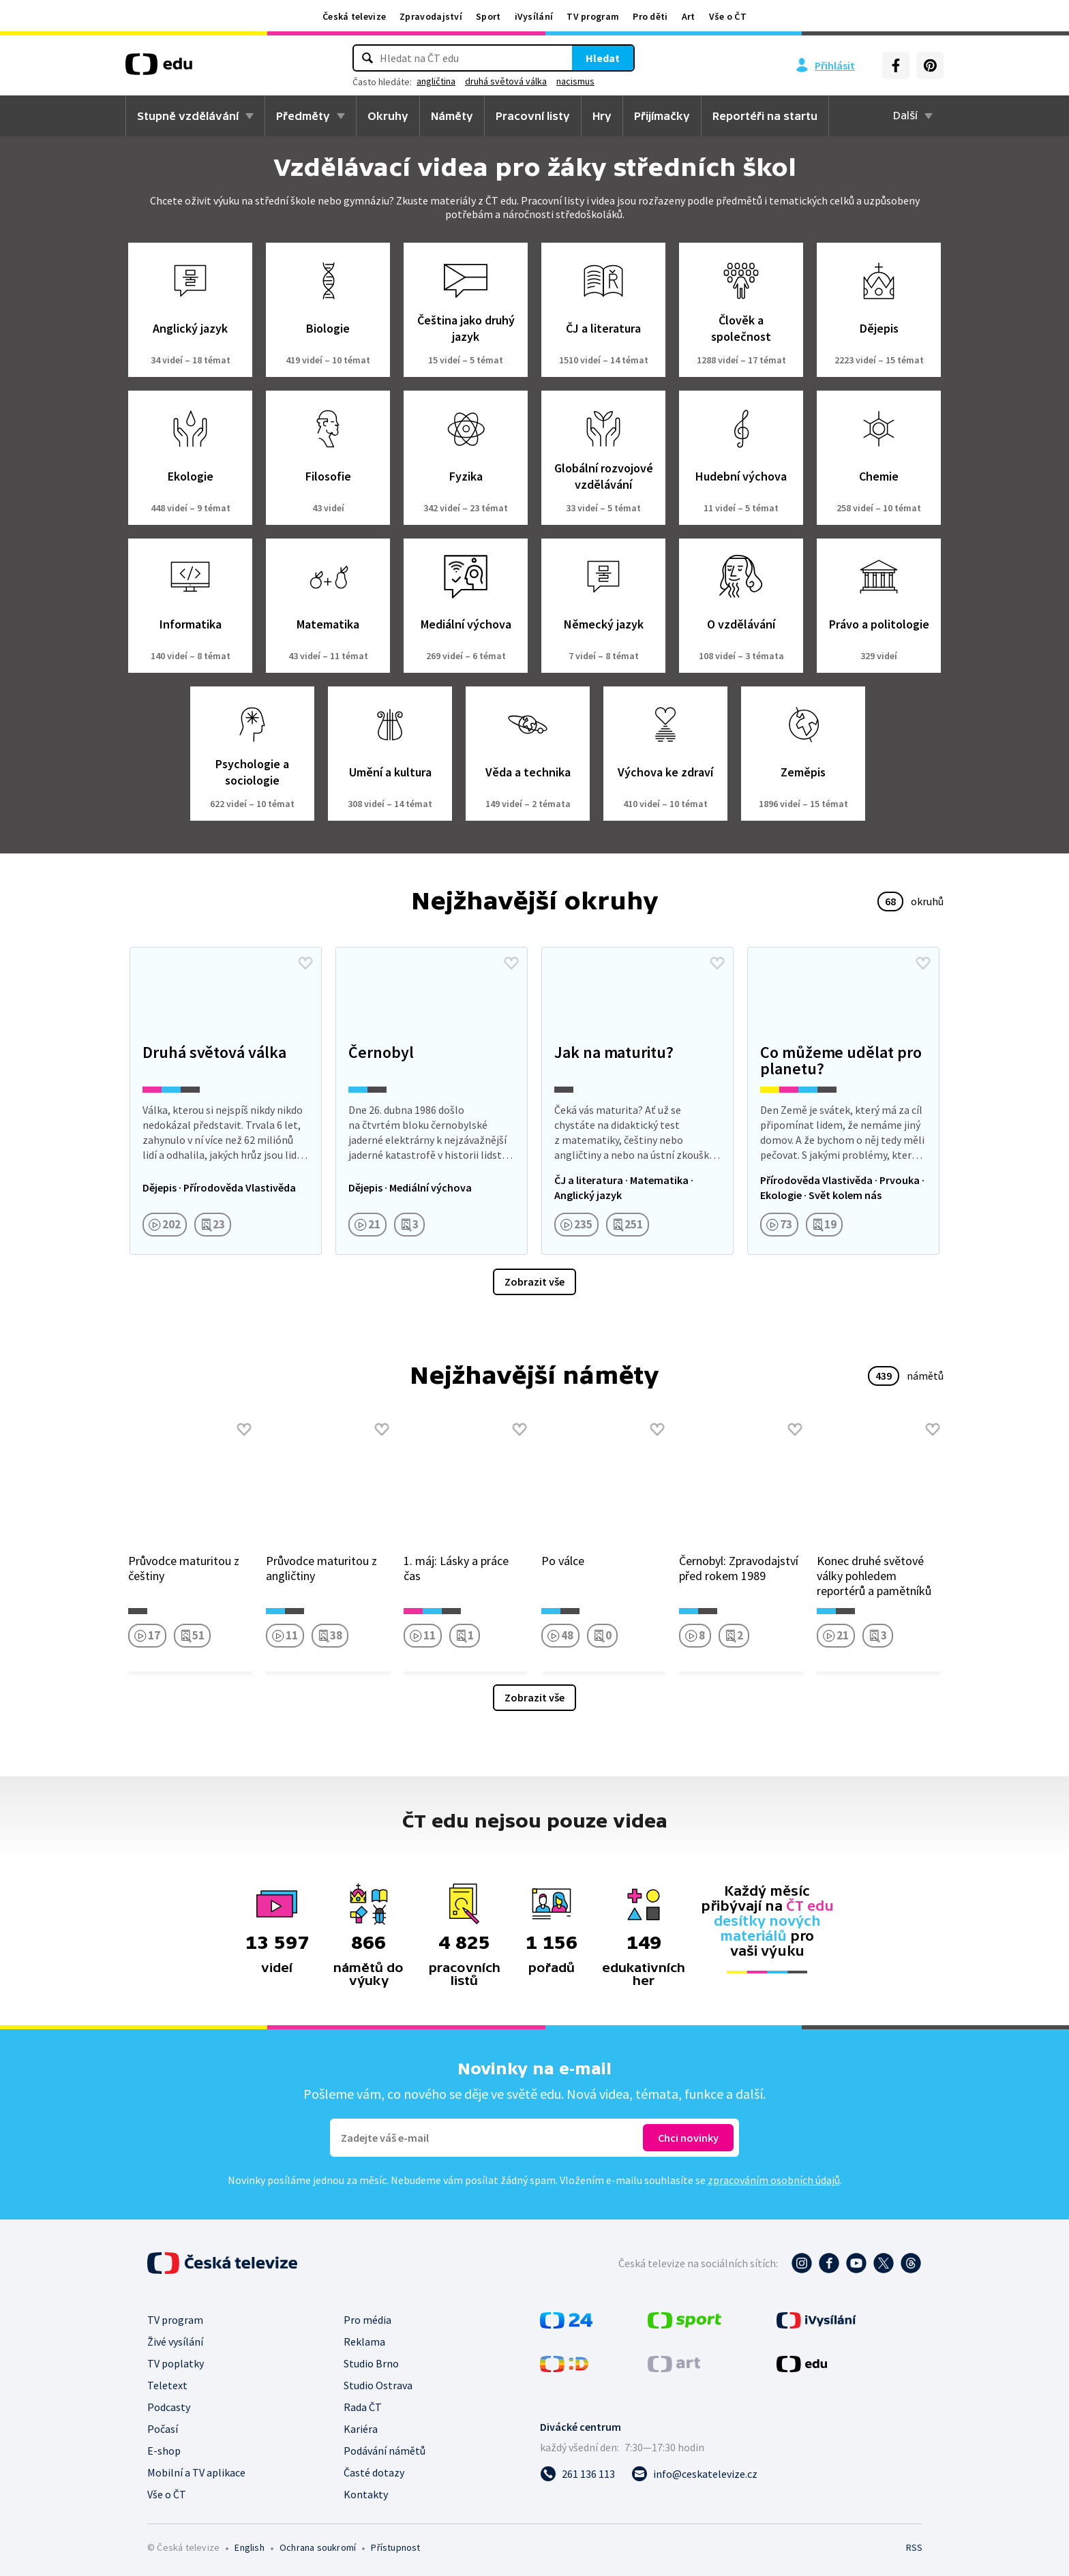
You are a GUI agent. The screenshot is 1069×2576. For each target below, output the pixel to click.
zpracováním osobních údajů (774, 2180)
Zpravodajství (431, 16)
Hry (602, 116)
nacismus (575, 81)
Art (688, 16)
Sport (488, 16)
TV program (593, 16)
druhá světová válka (506, 81)
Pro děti (650, 16)
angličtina (436, 81)
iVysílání (534, 16)
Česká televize (354, 16)
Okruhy (387, 116)
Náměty (452, 116)
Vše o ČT (728, 16)
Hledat (603, 58)
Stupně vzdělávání (188, 116)
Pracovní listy (533, 116)
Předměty (303, 116)
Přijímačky (662, 116)
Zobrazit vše (534, 1281)
